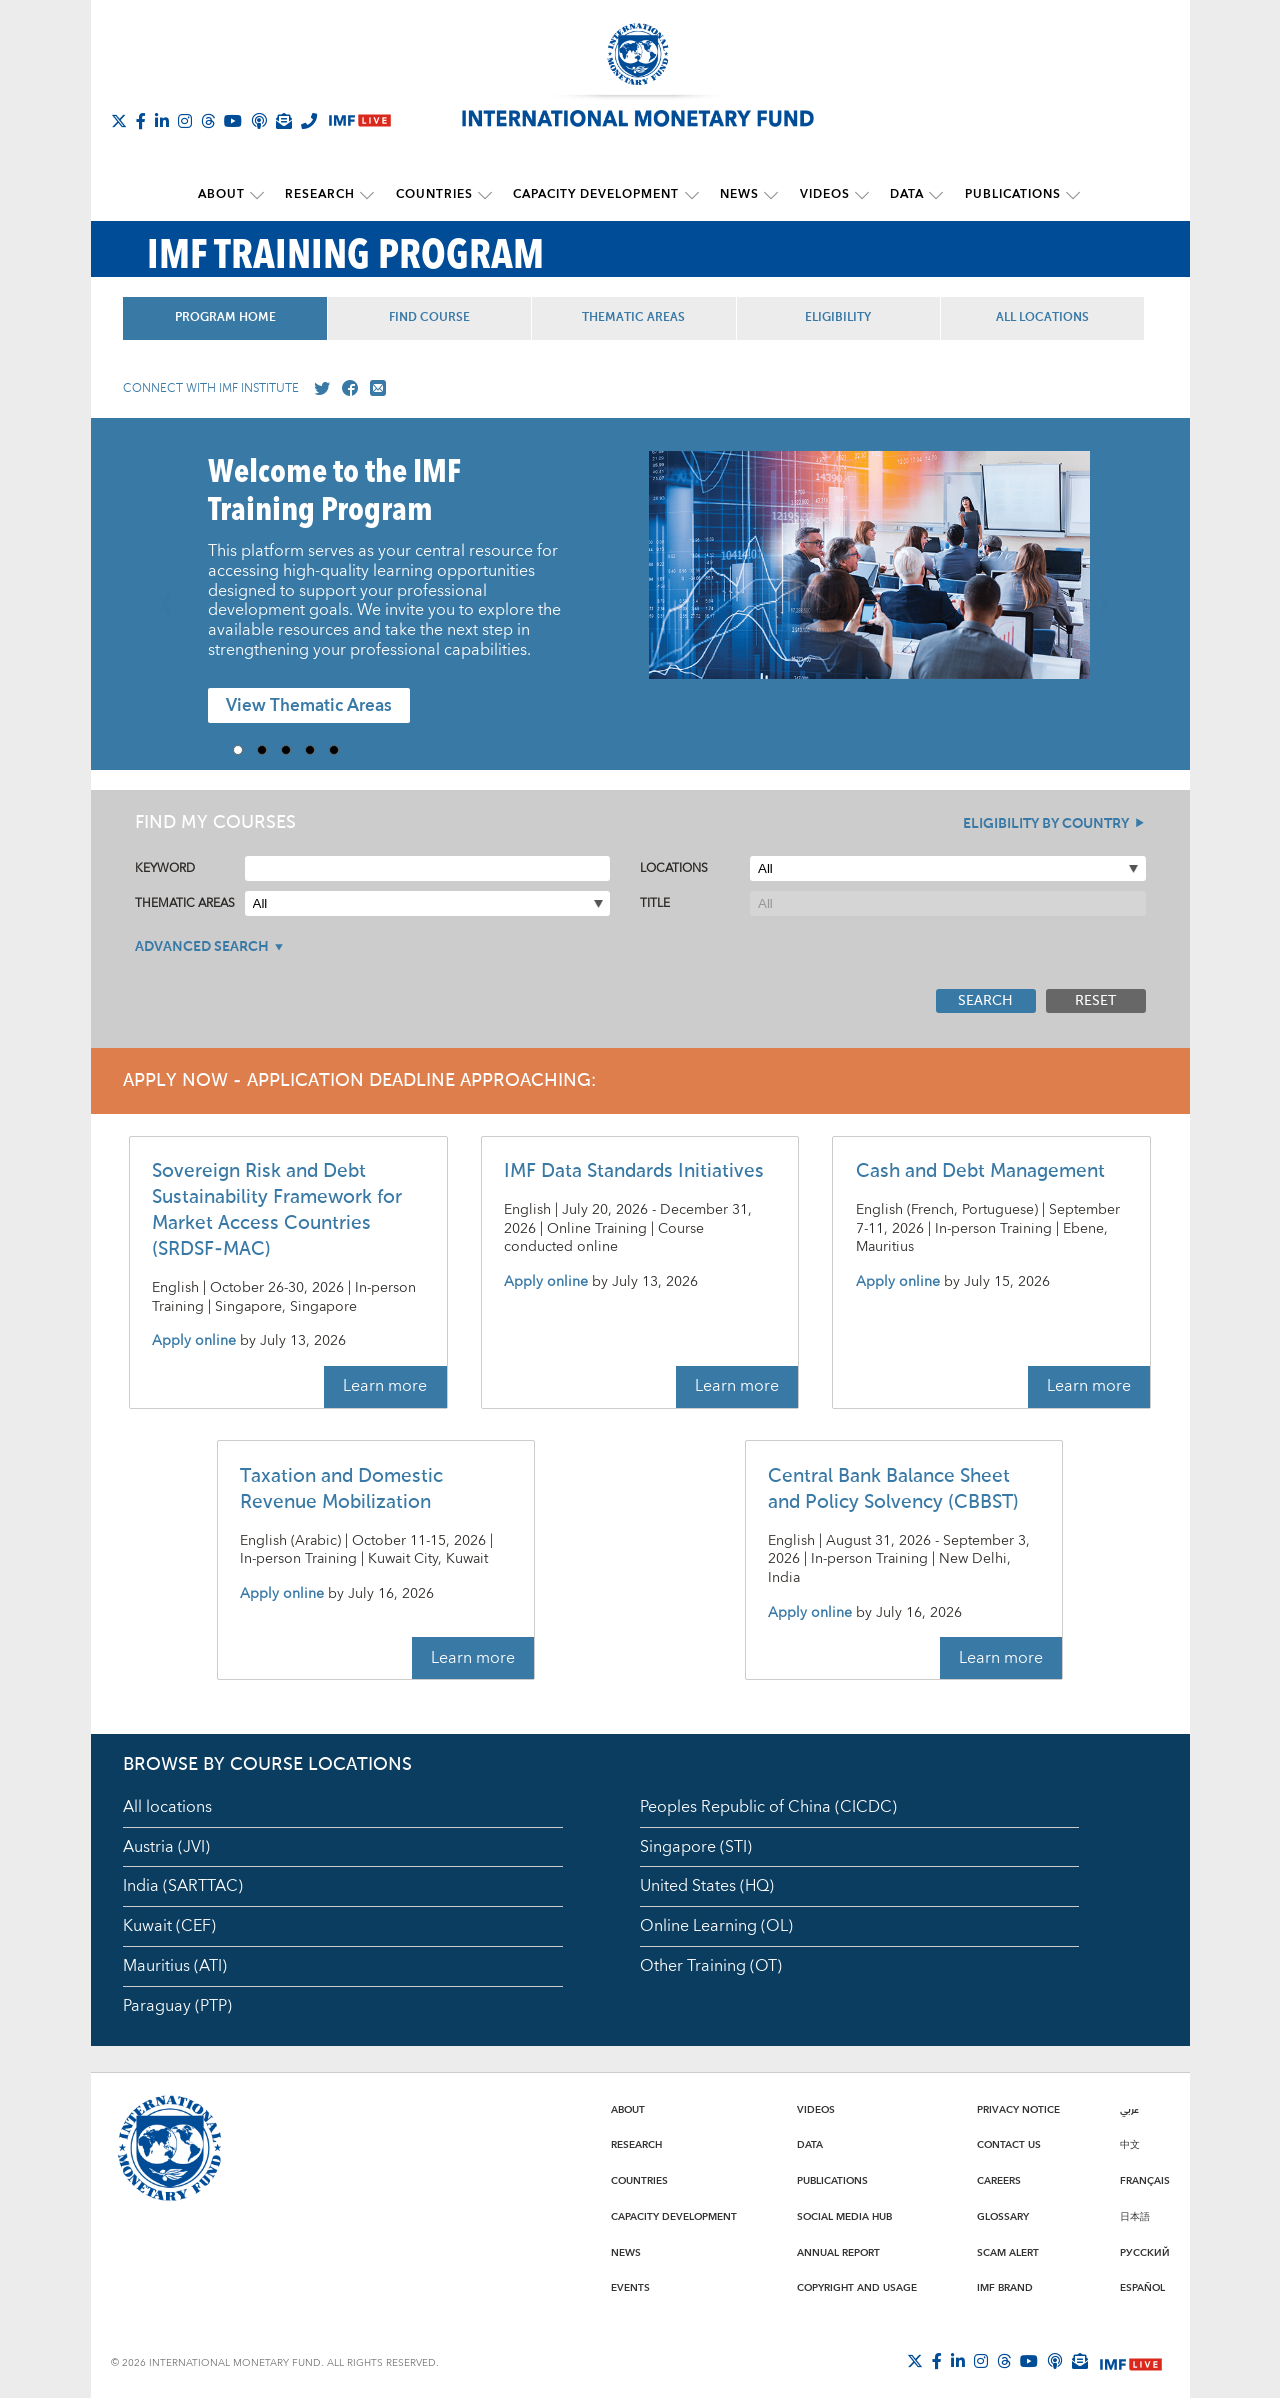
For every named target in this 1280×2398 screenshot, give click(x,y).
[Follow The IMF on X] (119, 121)
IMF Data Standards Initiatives (634, 1170)
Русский (1145, 2252)
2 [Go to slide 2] (269, 749)
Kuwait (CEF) (169, 1925)
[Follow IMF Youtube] (233, 121)
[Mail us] (374, 388)
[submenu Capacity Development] (692, 195)
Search (985, 1000)
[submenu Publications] (1063, 195)
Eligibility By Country (1046, 823)
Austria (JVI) (166, 1846)
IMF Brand (1005, 2287)
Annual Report (838, 2252)
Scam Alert (1008, 2252)
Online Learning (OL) (716, 1925)
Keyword (165, 867)
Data (900, 194)
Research (326, 194)
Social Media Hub (844, 2216)
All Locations (1053, 317)
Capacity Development (597, 194)
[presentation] (869, 574)
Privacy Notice (1018, 2109)
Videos (820, 194)
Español (1142, 2287)
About (229, 194)
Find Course (433, 317)
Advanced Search (202, 946)
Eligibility (847, 317)
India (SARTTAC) (183, 1886)
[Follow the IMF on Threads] (208, 121)
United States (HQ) (707, 1886)
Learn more (385, 1386)
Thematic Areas (640, 317)
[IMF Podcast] (259, 121)
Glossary (1003, 2216)
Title (655, 902)
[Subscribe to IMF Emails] (284, 121)
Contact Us (1009, 2144)
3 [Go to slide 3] (293, 749)
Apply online (194, 1341)
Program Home (226, 317)
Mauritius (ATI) (175, 1965)
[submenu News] (769, 195)
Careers (999, 2180)
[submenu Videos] (857, 195)
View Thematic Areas (309, 706)
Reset (1095, 1000)
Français (1145, 2180)
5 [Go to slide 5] (341, 749)
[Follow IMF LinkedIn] (162, 121)
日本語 (1135, 2216)
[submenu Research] (373, 195)
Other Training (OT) (711, 1965)
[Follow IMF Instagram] (185, 121)
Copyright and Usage (857, 2287)
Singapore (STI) (696, 1846)
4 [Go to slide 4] (317, 749)
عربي (1129, 2109)
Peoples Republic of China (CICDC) (768, 1806)
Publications (1003, 194)
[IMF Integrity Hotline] (309, 121)
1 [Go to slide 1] (245, 749)
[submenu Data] (929, 195)
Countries (437, 194)
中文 (1130, 2144)
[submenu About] (265, 195)
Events (630, 2287)
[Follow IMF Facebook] (141, 121)
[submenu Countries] (488, 195)
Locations (674, 867)
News (737, 194)
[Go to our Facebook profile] (346, 388)
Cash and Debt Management (980, 1170)
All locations (167, 1806)
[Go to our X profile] (318, 388)
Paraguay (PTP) (177, 2005)
